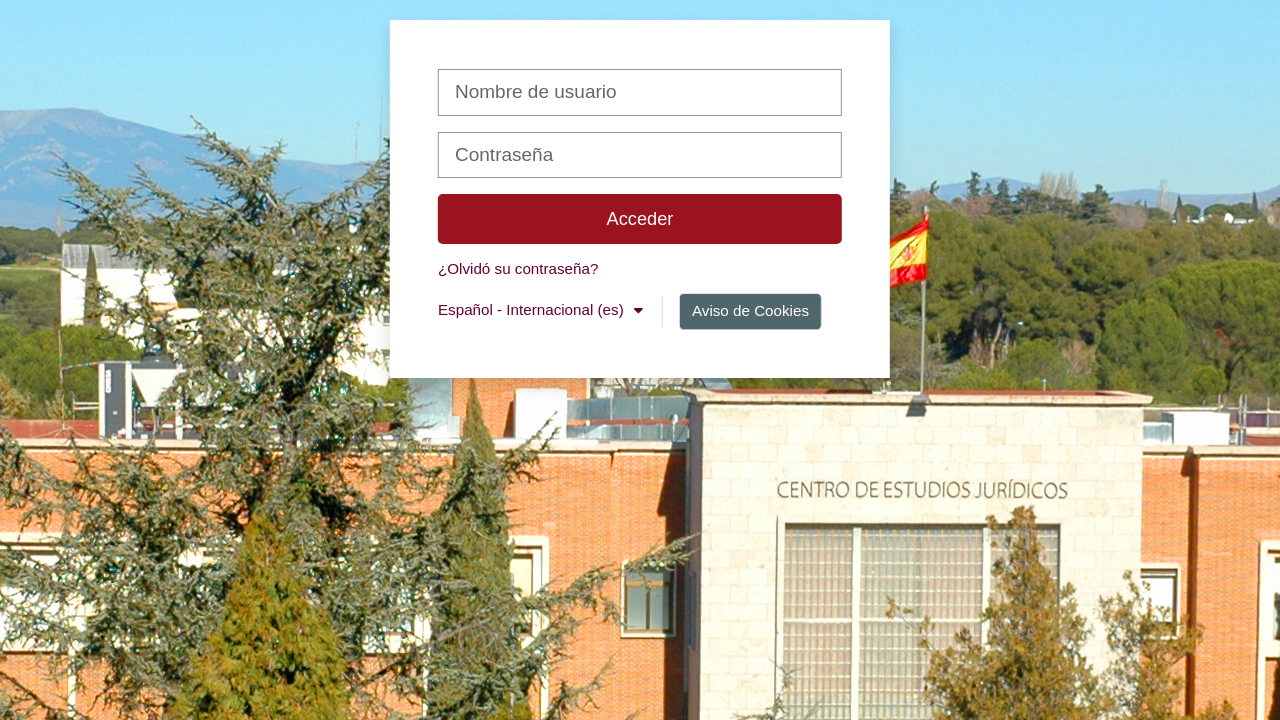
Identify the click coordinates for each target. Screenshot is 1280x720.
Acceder (640, 218)
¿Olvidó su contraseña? (518, 268)
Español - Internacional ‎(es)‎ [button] (533, 309)
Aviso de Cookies (750, 310)
